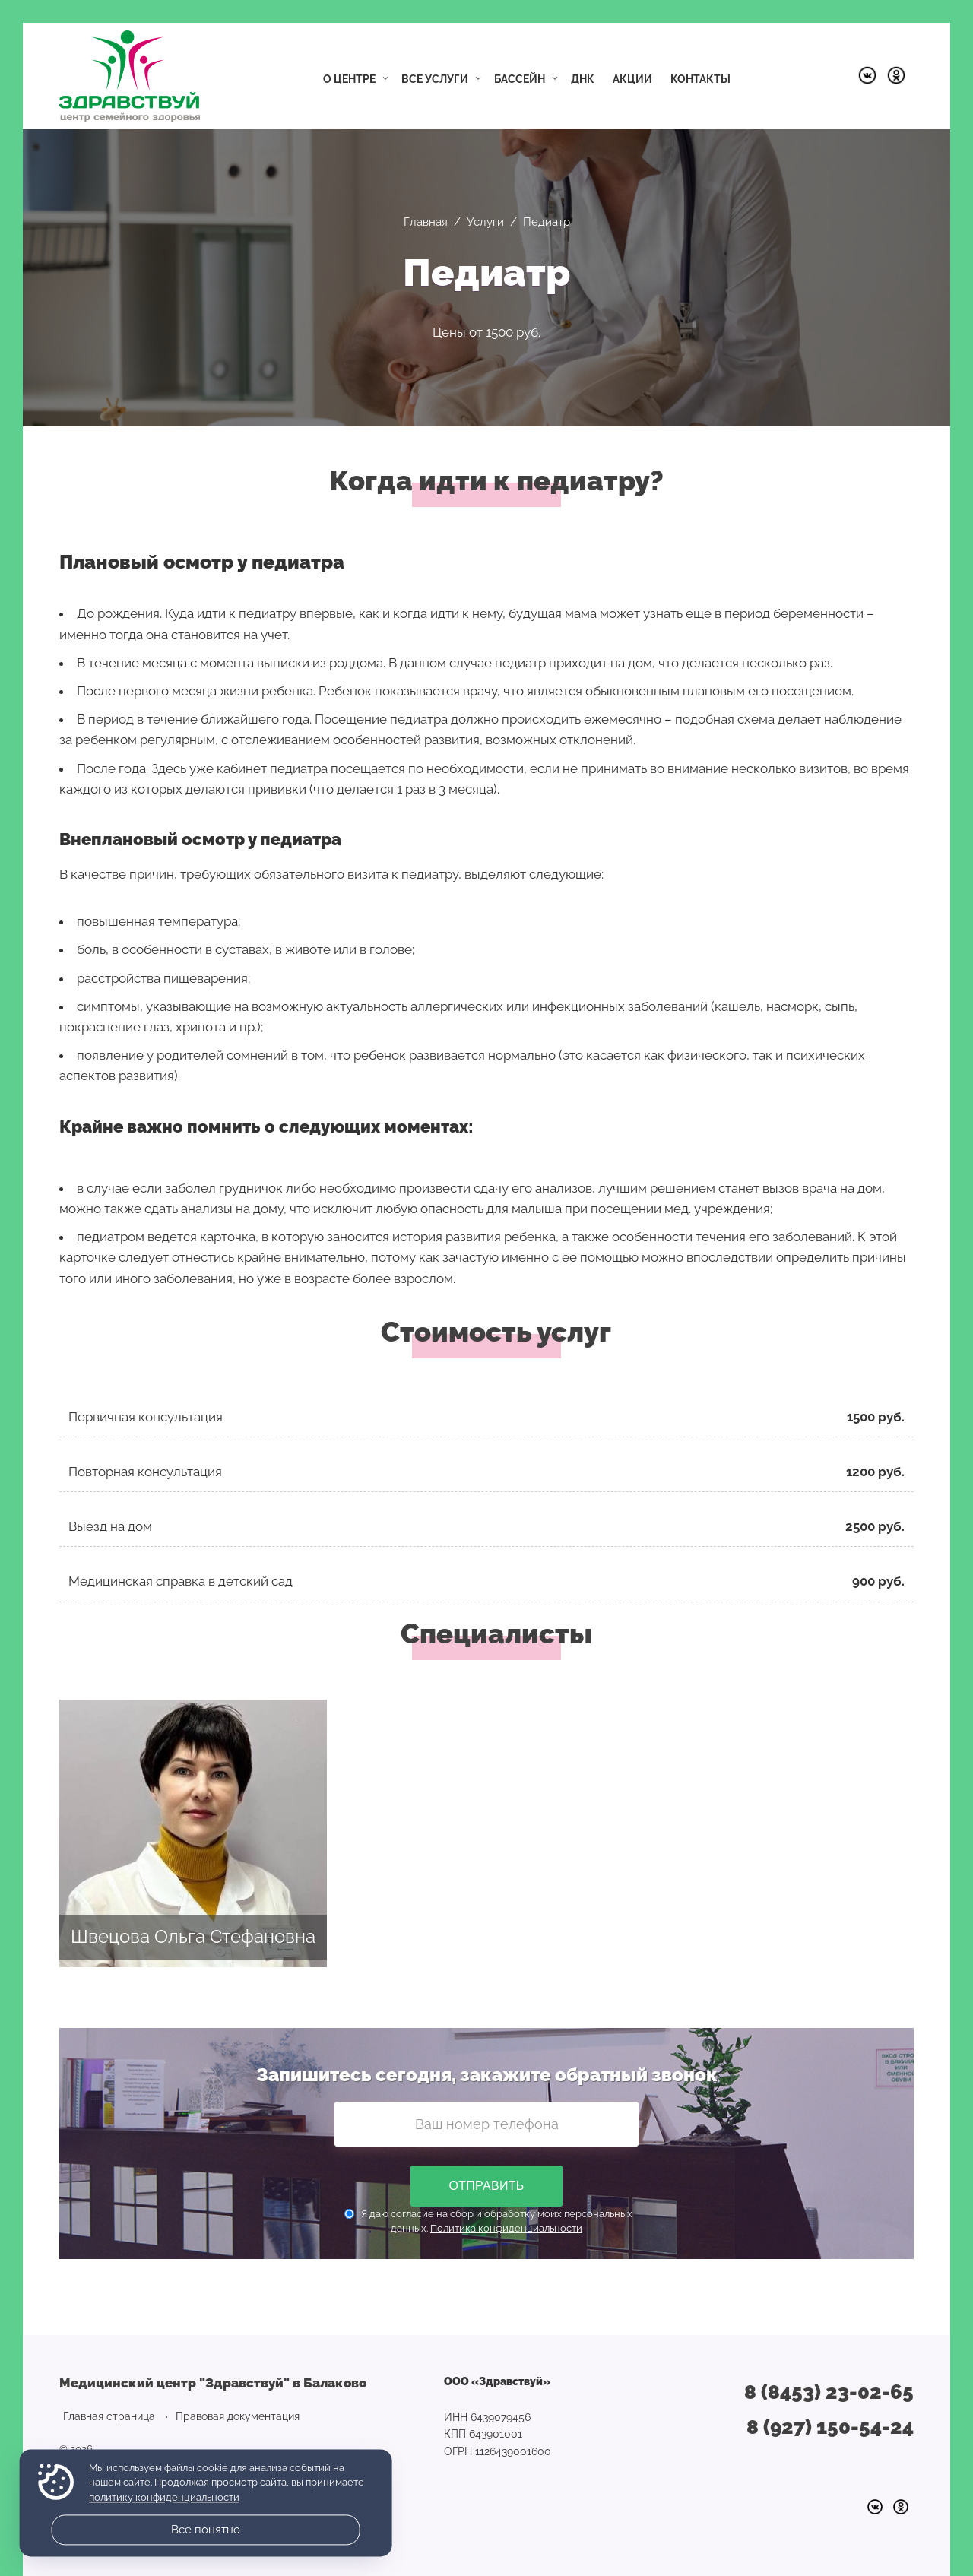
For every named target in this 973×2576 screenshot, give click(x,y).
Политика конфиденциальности (506, 2228)
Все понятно (205, 2529)
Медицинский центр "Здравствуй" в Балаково (129, 76)
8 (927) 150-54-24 (830, 2427)
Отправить (486, 2185)
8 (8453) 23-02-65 (829, 2392)
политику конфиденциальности (164, 2497)
